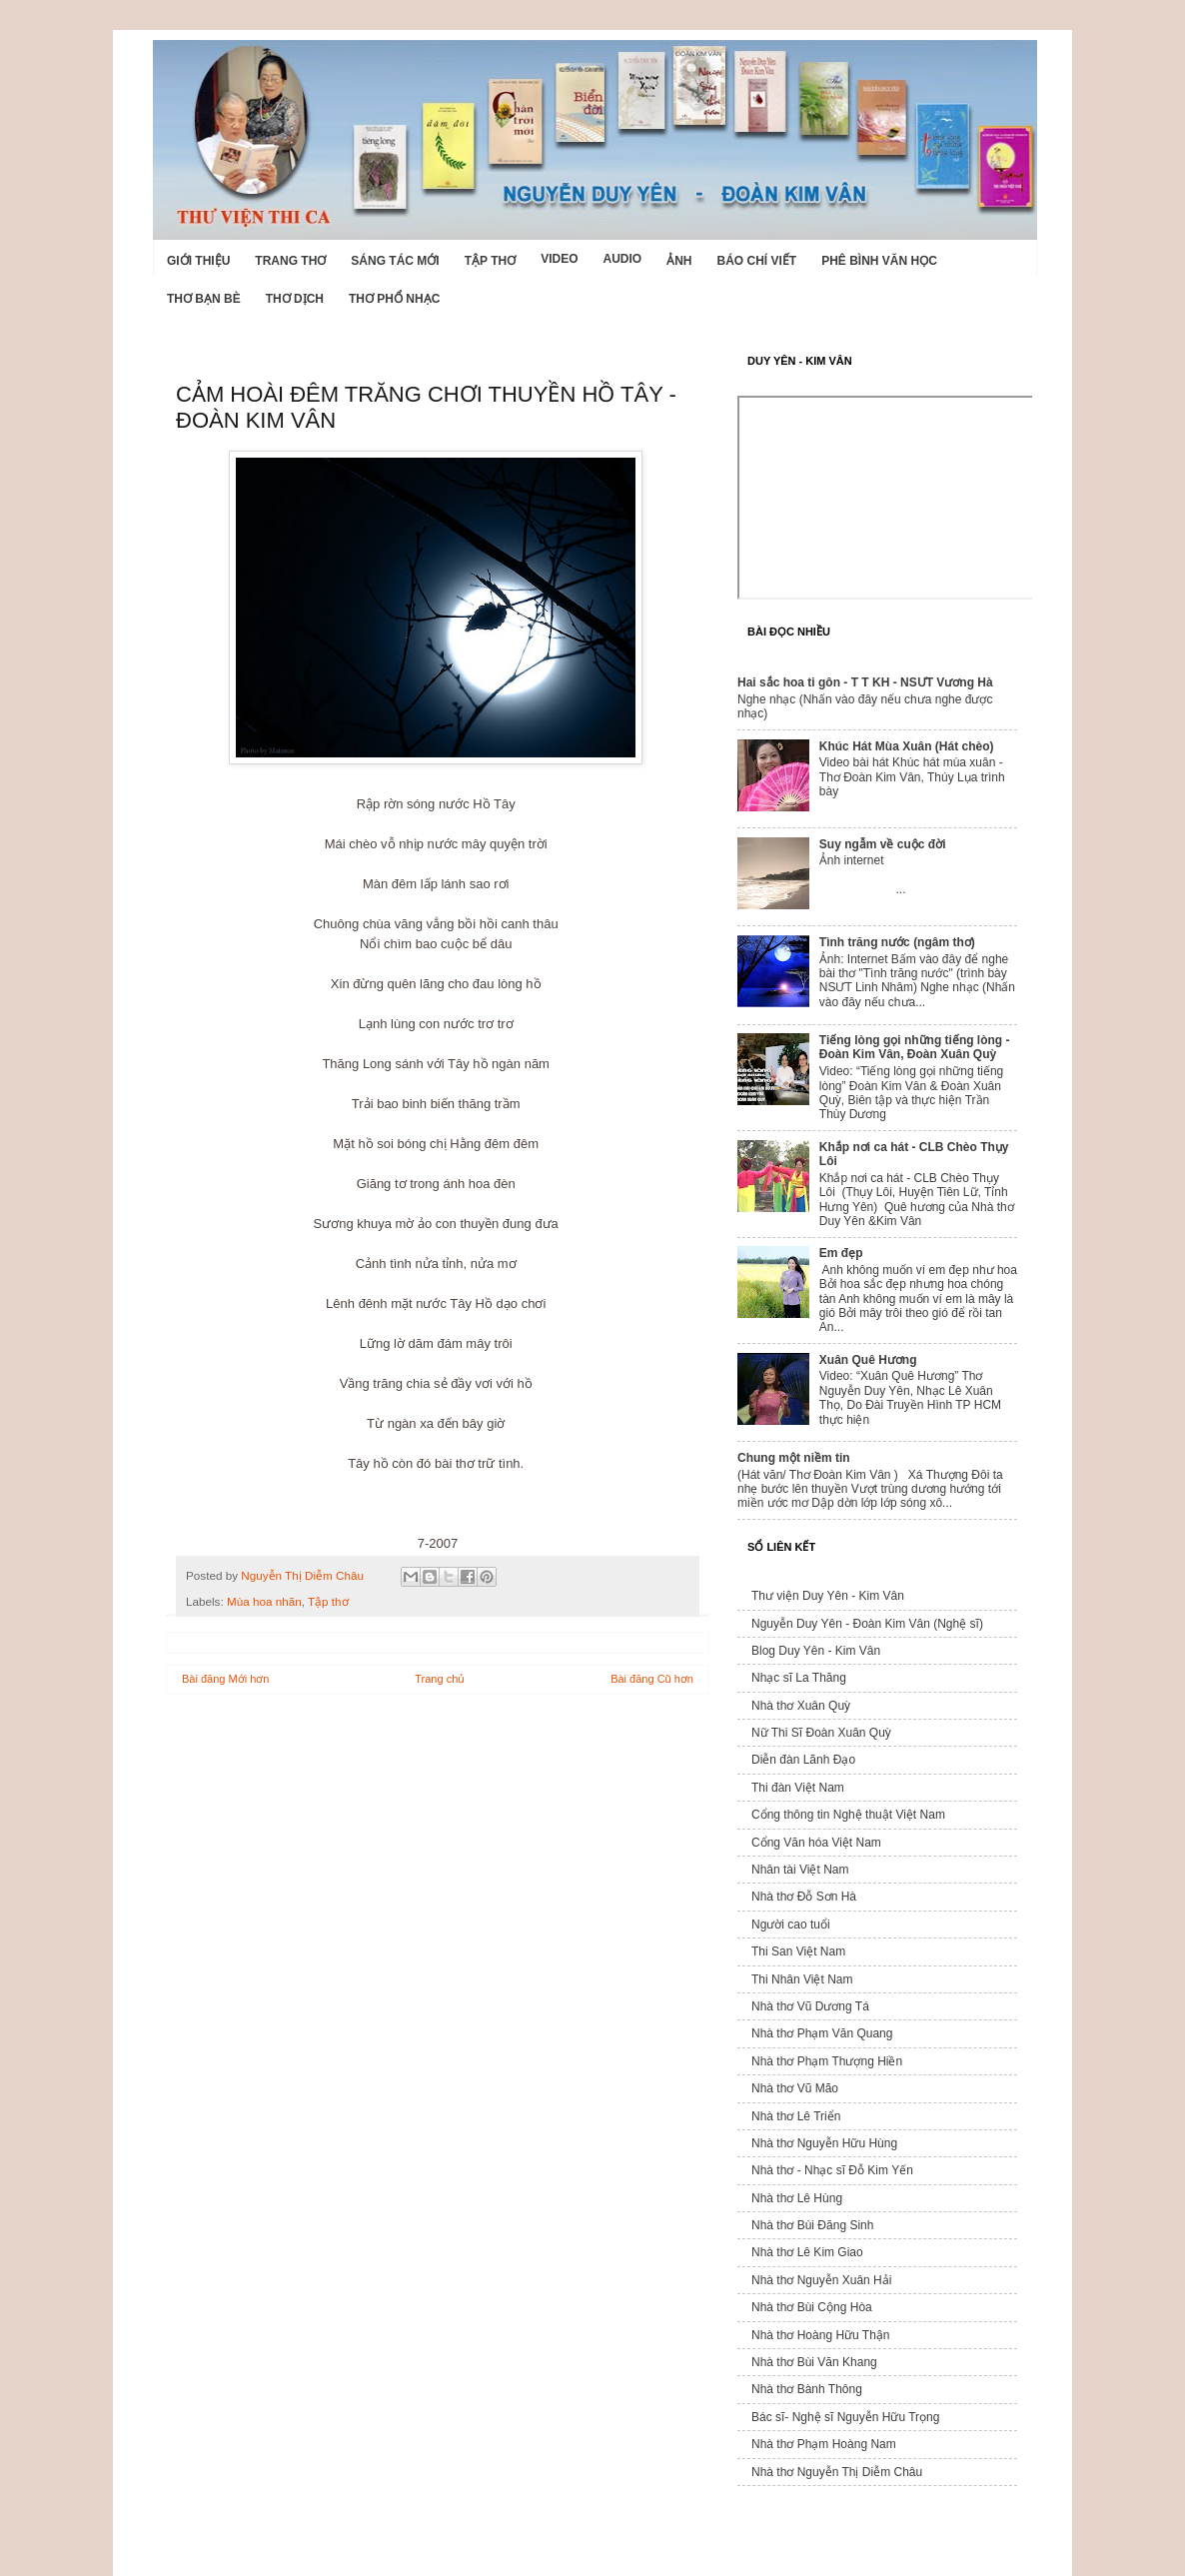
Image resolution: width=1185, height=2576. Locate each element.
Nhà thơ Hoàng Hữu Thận (820, 2335)
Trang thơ (290, 261)
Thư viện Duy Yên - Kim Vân (827, 1596)
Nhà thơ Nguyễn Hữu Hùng (824, 2143)
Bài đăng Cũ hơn (651, 1679)
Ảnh (678, 261)
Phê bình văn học (879, 261)
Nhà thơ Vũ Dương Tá (810, 2006)
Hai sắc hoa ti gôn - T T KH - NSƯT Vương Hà (865, 682)
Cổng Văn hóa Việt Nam (816, 1843)
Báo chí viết (757, 261)
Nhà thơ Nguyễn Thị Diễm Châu (836, 2472)
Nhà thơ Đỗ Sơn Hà (803, 1897)
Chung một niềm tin (793, 1458)
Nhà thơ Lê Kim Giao (807, 2252)
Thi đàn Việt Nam (797, 1788)
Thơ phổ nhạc (394, 299)
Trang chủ (440, 1679)
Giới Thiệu (198, 261)
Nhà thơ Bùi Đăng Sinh (812, 2225)
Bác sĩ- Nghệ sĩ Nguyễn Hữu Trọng (845, 2417)
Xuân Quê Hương (868, 1360)
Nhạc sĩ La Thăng (798, 1678)
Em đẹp (841, 1253)
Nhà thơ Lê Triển (795, 2116)
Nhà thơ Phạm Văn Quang (821, 2033)
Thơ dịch (295, 299)
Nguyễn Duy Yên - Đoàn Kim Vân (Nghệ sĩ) (867, 1624)
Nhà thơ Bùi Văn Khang (814, 2362)
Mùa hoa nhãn (264, 1601)
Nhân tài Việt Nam (800, 1870)
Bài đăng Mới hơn (225, 1679)
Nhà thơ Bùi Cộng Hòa (811, 2307)
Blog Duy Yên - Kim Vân (815, 1651)
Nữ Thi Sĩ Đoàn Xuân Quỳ (821, 1733)
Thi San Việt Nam (798, 1951)
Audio (621, 259)
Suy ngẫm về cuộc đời (882, 844)
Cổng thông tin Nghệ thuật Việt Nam (848, 1815)
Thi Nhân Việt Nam (801, 1979)
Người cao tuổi (790, 1925)
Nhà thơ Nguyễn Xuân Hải (821, 2280)
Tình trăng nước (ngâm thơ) (897, 942)
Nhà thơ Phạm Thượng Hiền (826, 2061)
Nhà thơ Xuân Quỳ (800, 1706)
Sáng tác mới (395, 261)
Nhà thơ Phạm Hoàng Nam (823, 2444)
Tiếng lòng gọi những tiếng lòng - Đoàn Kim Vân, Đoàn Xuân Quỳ (914, 1047)
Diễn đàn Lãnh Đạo (803, 1760)
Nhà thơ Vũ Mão (794, 2088)
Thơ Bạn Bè (204, 299)
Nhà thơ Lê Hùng (796, 2198)
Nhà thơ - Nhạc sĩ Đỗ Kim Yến (832, 2170)
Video (559, 259)
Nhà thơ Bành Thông (806, 2389)
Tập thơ (490, 261)
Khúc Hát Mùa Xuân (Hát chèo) (906, 746)
